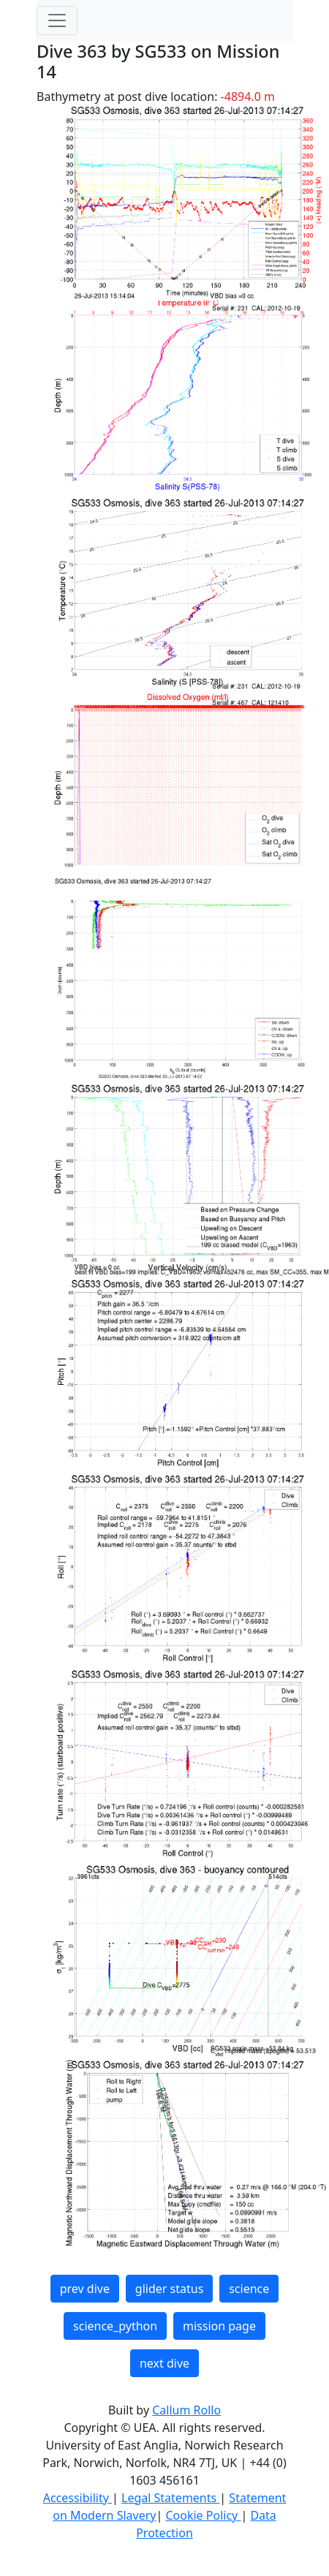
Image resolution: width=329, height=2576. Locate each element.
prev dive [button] (85, 2289)
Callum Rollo (186, 2410)
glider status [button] (169, 2289)
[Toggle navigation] (57, 20)
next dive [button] (164, 2363)
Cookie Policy (203, 2515)
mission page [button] (219, 2326)
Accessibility (77, 2498)
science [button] (249, 2289)
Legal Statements (170, 2498)
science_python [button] (115, 2326)
